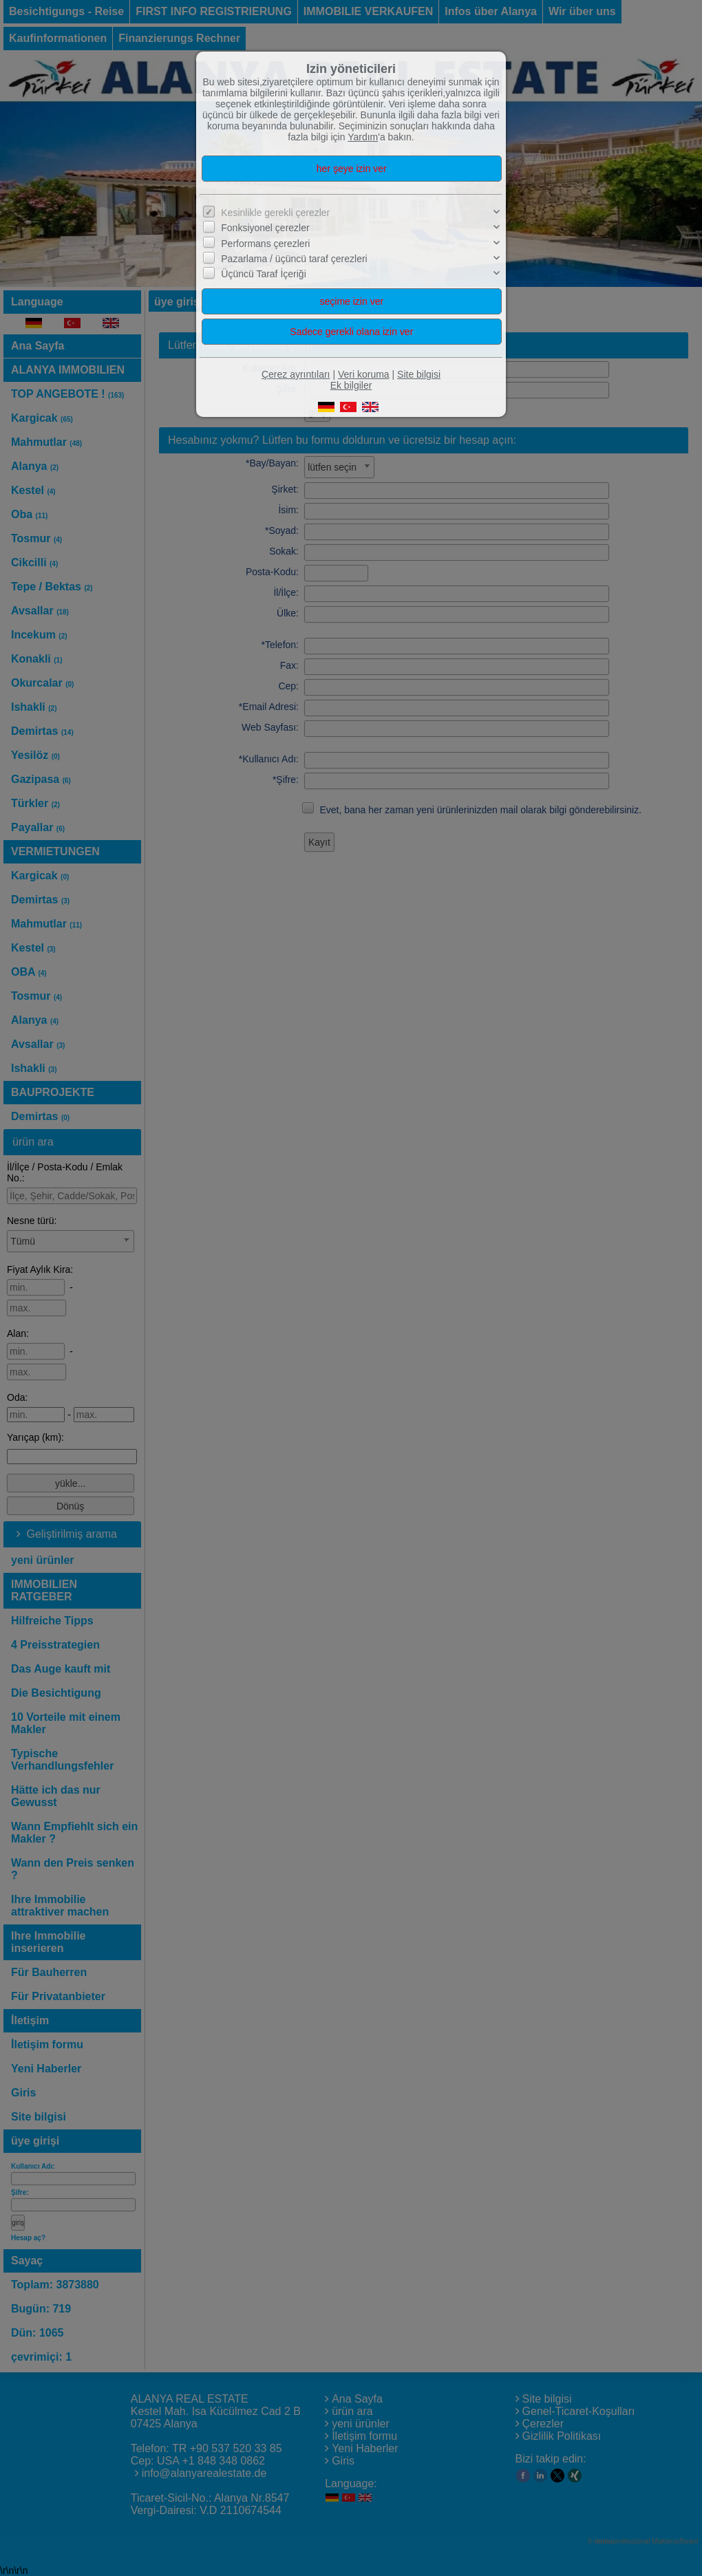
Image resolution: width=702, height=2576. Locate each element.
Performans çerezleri (265, 243)
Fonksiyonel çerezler (265, 227)
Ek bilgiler (351, 385)
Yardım (363, 136)
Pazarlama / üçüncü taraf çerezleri (294, 258)
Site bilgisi (418, 374)
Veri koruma (364, 374)
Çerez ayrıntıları (296, 374)
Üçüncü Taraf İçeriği (263, 273)
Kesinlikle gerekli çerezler (275, 212)
